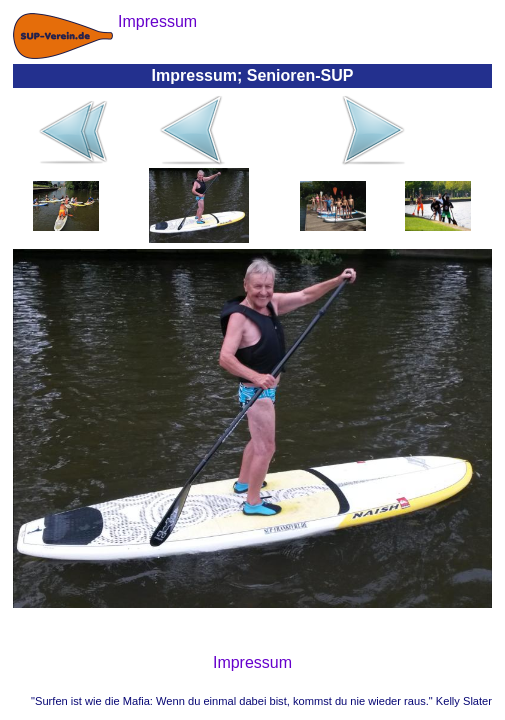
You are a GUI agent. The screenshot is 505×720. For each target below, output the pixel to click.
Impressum (252, 662)
